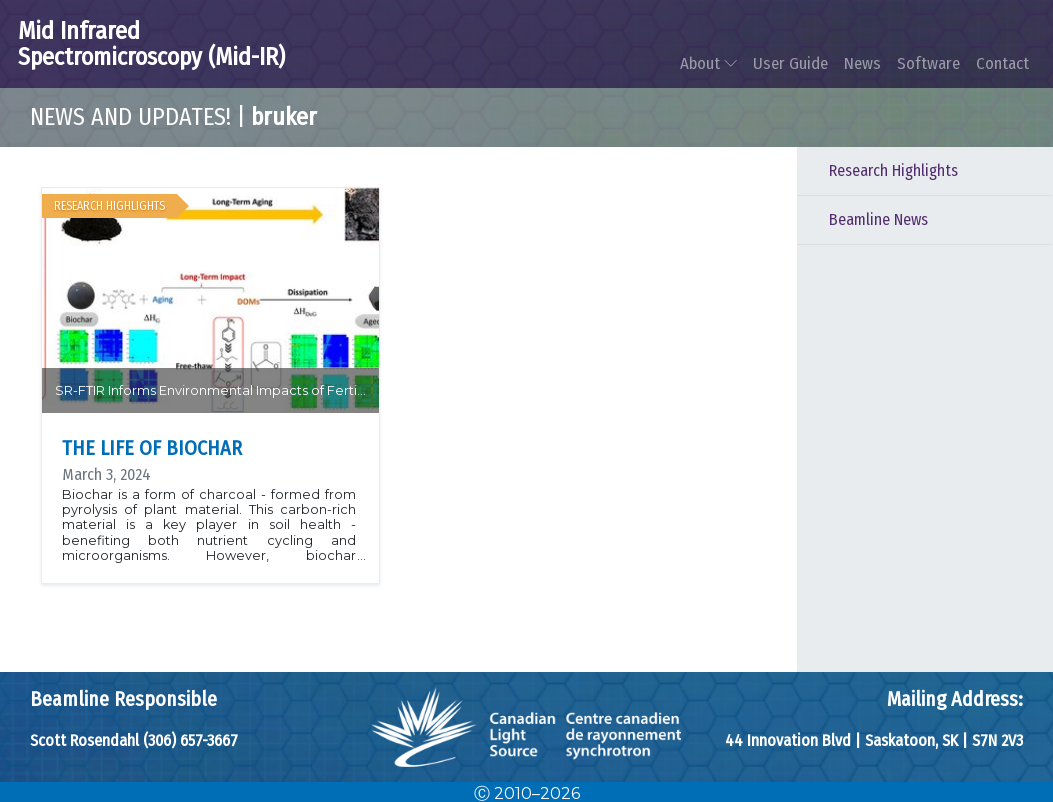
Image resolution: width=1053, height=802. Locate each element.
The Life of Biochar (152, 448)
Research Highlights (893, 170)
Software (928, 63)
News (862, 63)
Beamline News (878, 219)
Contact (1002, 63)
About (708, 63)
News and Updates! (130, 117)
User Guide (790, 63)
